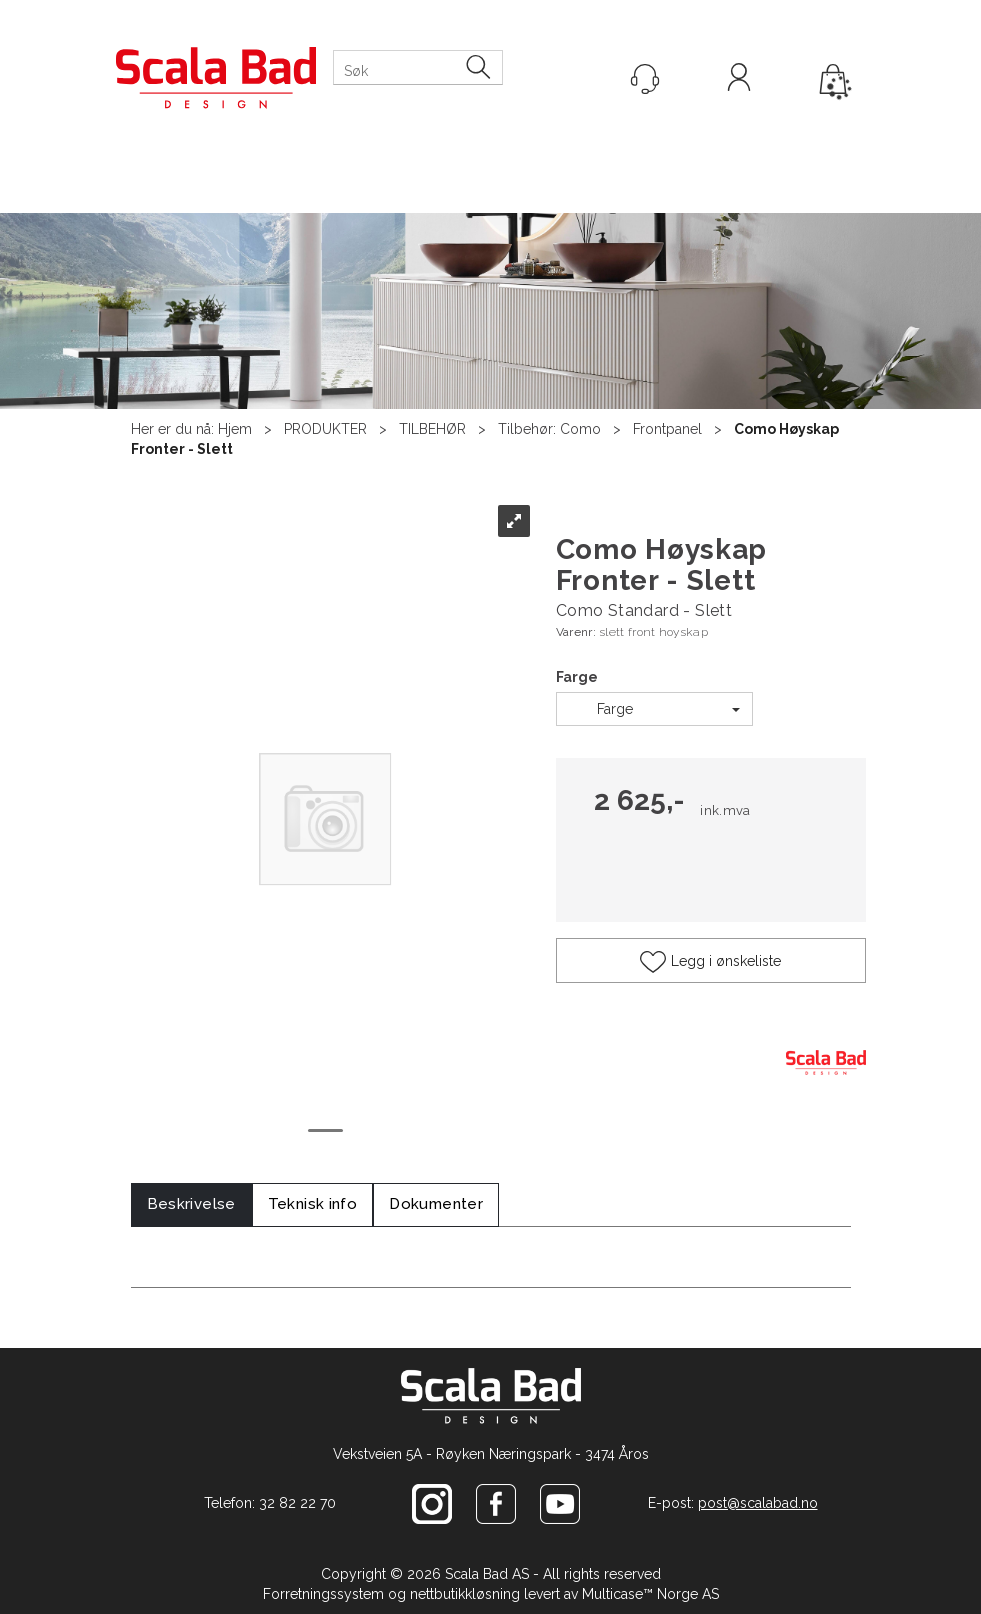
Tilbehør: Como (549, 429)
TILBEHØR (432, 429)
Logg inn (739, 80)
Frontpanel (667, 429)
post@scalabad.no (758, 1503)
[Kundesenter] (645, 79)
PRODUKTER (325, 429)
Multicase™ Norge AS (650, 1594)
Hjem (235, 429)
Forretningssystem (323, 1594)
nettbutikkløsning (465, 1594)
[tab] (191, 1204)
